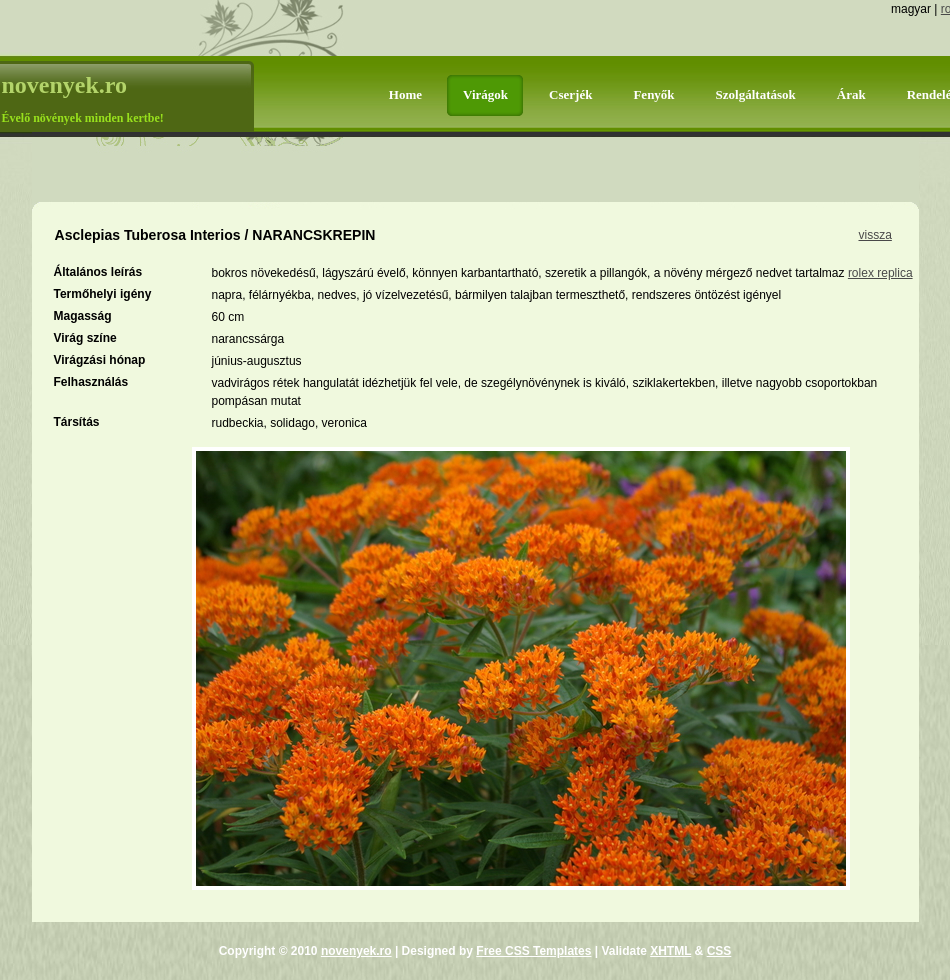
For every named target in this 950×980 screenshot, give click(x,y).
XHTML (670, 951)
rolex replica (880, 273)
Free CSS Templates (533, 951)
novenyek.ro (356, 951)
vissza (875, 235)
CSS (719, 951)
